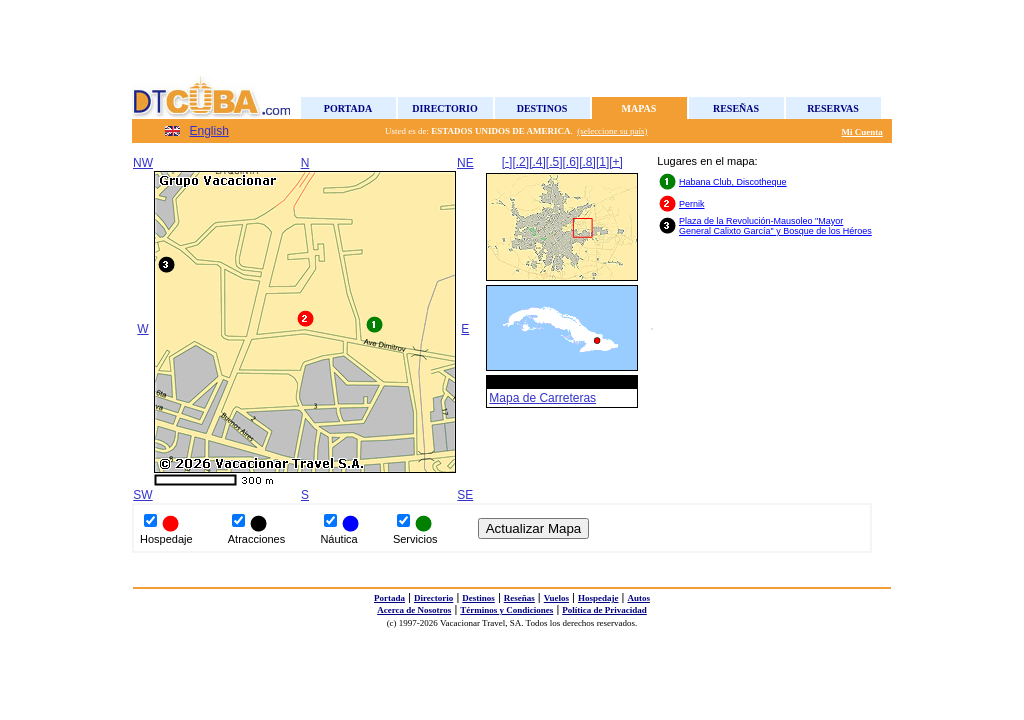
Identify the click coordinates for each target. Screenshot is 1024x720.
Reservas (833, 108)
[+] (616, 162)
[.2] (520, 162)
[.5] (554, 162)
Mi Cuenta (862, 132)
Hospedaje (598, 598)
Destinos (542, 108)
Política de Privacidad (604, 610)
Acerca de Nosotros (414, 610)
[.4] (537, 162)
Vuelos (556, 598)
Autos (638, 598)
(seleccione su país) (612, 131)
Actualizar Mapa (534, 528)
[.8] (587, 162)
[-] (507, 162)
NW (143, 163)
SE (465, 495)
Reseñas (736, 108)
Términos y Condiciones (506, 610)
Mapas (639, 108)
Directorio (444, 108)
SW (142, 495)
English (209, 131)
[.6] (571, 162)
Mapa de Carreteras (542, 398)
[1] (602, 162)
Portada (348, 108)
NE (465, 163)
